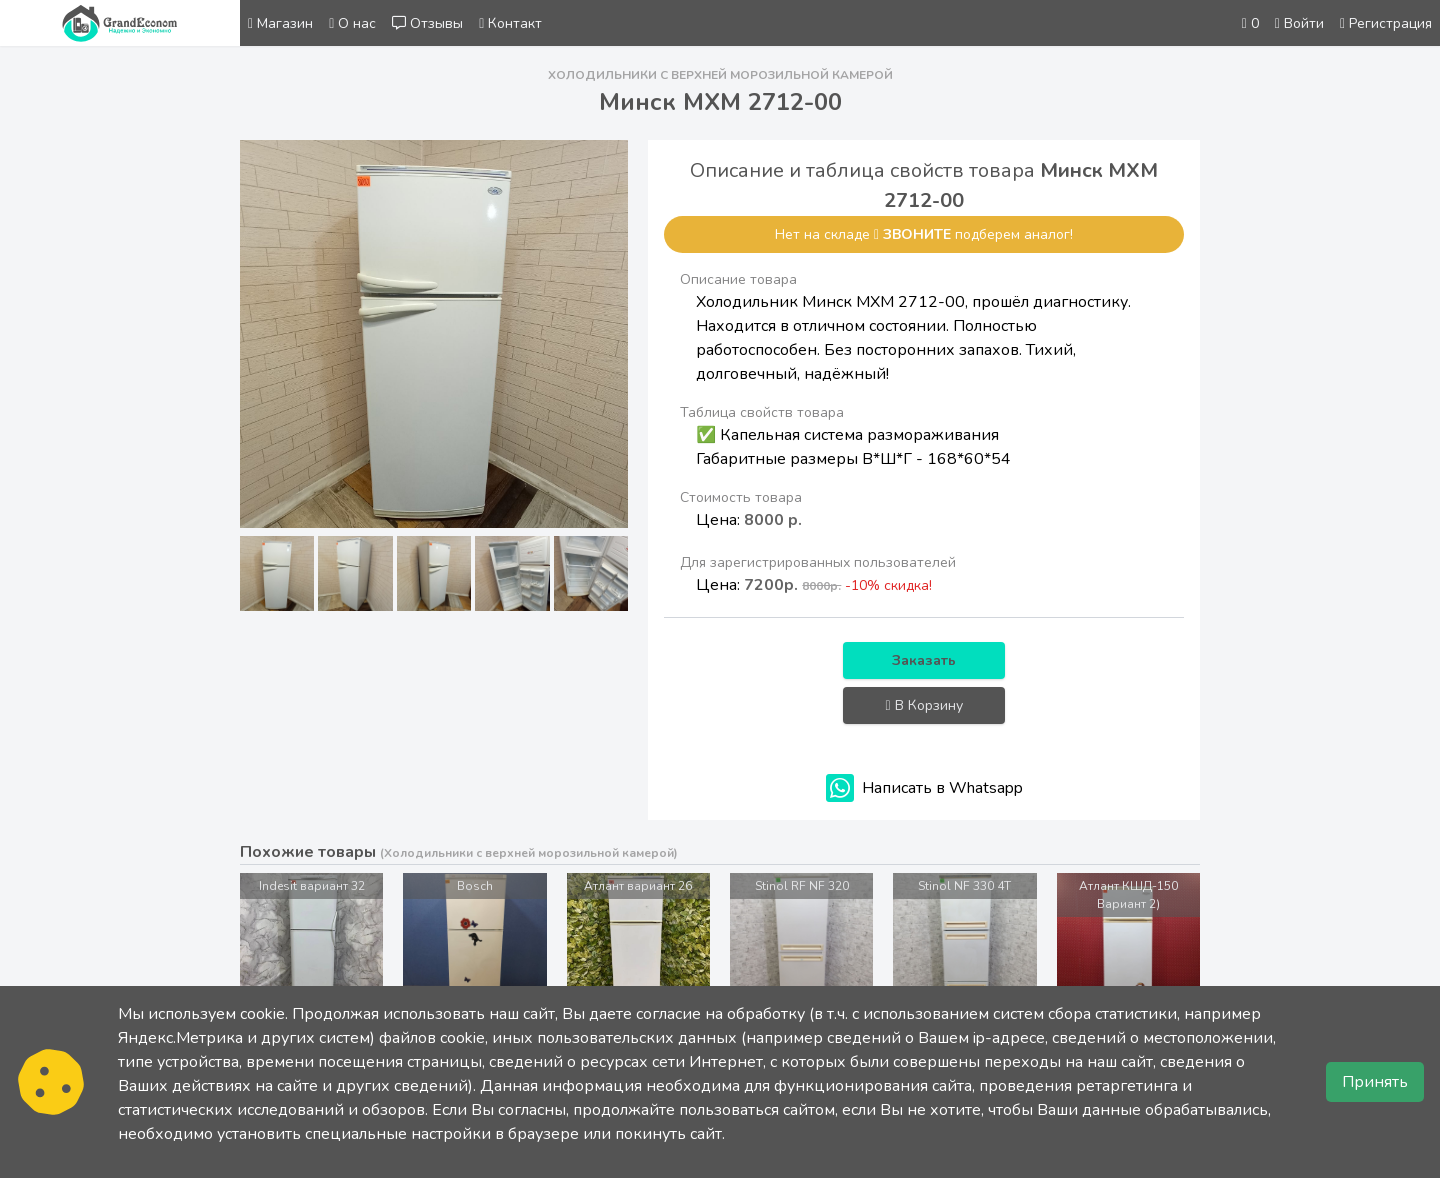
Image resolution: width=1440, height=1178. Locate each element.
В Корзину (924, 705)
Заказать (924, 660)
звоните (917, 234)
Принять (1375, 1082)
